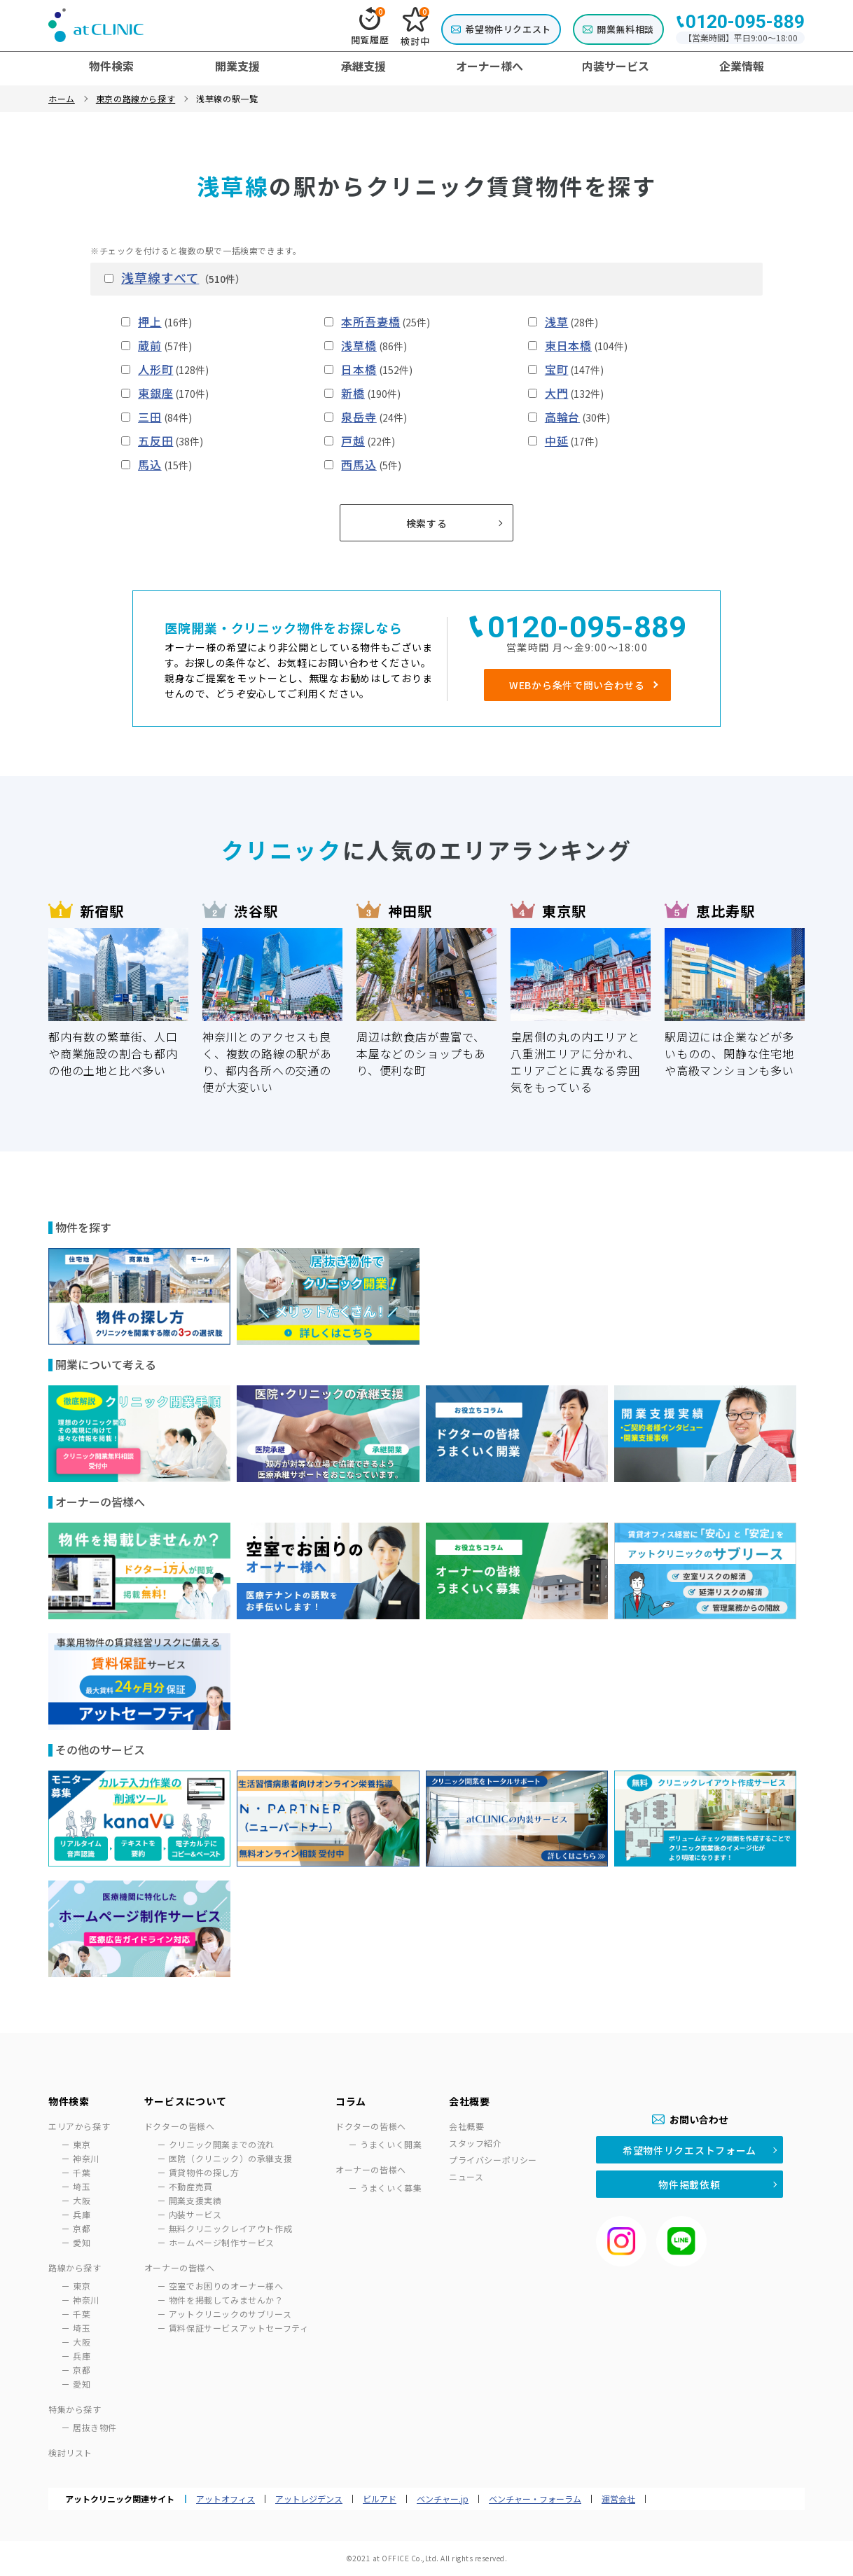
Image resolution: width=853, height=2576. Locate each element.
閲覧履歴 (370, 26)
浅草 (557, 321)
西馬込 (358, 464)
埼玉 (81, 2186)
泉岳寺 (358, 416)
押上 (150, 321)
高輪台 (562, 416)
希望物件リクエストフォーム (689, 2150)
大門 (557, 393)
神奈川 (86, 2158)
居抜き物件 (95, 2427)
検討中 (415, 27)
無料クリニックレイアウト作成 (230, 2228)
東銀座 (155, 393)
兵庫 (81, 2214)
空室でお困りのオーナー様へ (226, 2286)
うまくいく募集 (391, 2188)
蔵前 (150, 345)
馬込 (150, 464)
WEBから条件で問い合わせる (577, 685)
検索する (427, 523)
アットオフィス (225, 2499)
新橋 (353, 393)
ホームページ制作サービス (222, 2242)
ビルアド (379, 2499)
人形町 (155, 369)
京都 (81, 2228)
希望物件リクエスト (508, 29)
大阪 (81, 2200)
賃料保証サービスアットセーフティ (239, 2328)
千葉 (81, 2172)
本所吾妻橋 (370, 321)
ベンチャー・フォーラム (535, 2499)
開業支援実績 (195, 2200)
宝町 (557, 369)
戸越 (353, 440)
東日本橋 (568, 345)
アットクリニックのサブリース (230, 2314)
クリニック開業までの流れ (222, 2144)
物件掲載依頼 (689, 2184)
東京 (81, 2144)
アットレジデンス (308, 2499)
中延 (557, 440)
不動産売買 (191, 2186)
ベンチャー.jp (443, 2499)
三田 (150, 416)
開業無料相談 (625, 29)
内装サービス (195, 2214)
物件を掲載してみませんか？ (226, 2300)
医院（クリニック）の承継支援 (230, 2158)
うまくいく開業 (391, 2144)
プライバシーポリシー (493, 2160)
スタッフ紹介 (475, 2143)
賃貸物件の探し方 (204, 2172)
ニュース (466, 2176)
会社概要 (466, 2126)
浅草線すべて (160, 277)
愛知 (81, 2242)
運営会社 (618, 2499)
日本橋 (358, 369)
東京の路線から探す (135, 98)
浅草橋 (358, 345)
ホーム (61, 98)
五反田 (155, 440)
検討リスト (70, 2452)
